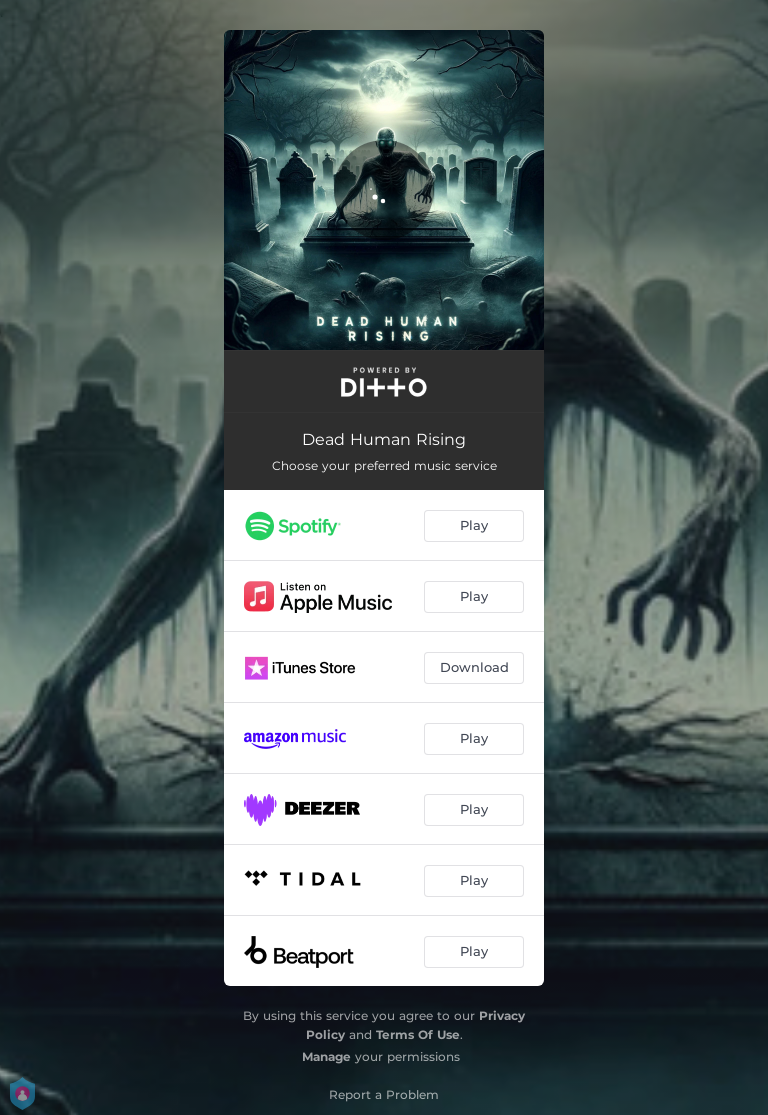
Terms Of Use (418, 1034)
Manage (326, 1056)
